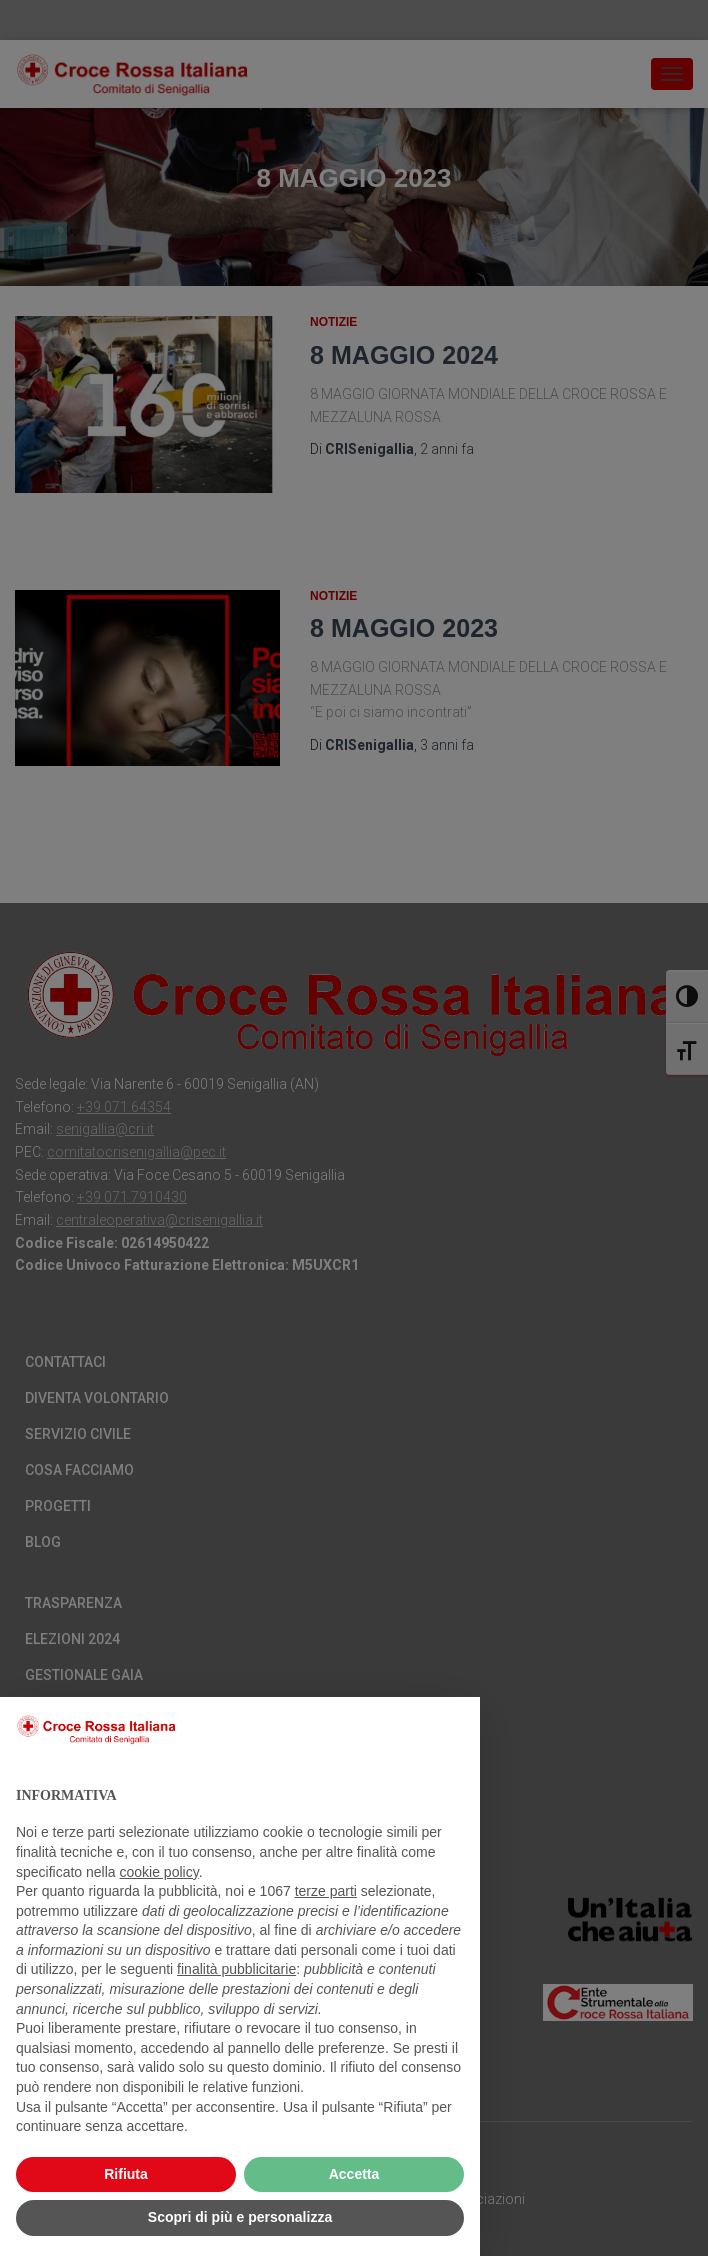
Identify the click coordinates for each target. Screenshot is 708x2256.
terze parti (326, 1891)
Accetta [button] (354, 2174)
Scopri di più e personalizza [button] (240, 2217)
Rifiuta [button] (126, 2174)
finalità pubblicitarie (236, 1969)
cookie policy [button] (159, 1872)
